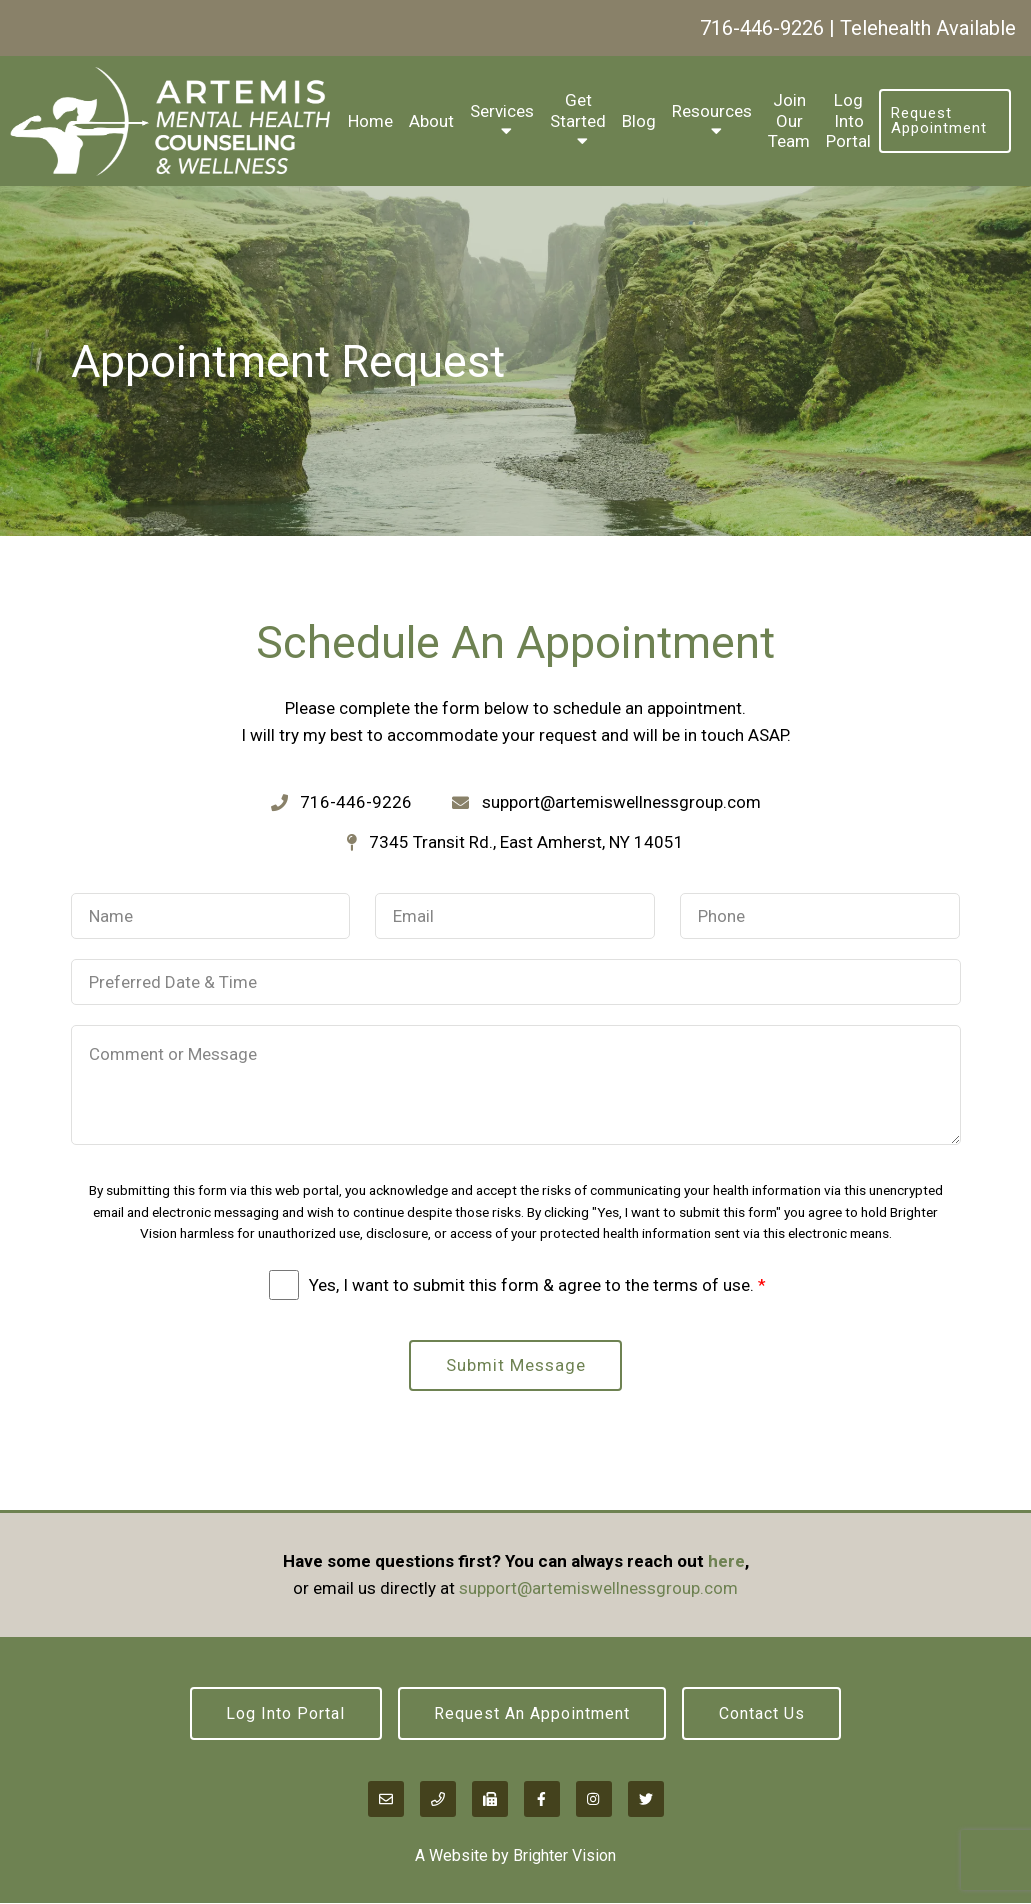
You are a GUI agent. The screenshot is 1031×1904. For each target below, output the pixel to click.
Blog (639, 121)
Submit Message (516, 1365)
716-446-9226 (762, 28)
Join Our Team (789, 120)
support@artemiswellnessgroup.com (598, 1588)
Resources (712, 111)
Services (502, 111)
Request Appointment (939, 120)
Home (370, 121)
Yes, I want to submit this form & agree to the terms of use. (537, 1285)
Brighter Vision (564, 1856)
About (431, 121)
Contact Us (763, 1713)
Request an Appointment (532, 1713)
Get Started (578, 110)
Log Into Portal (848, 120)
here (726, 1561)
